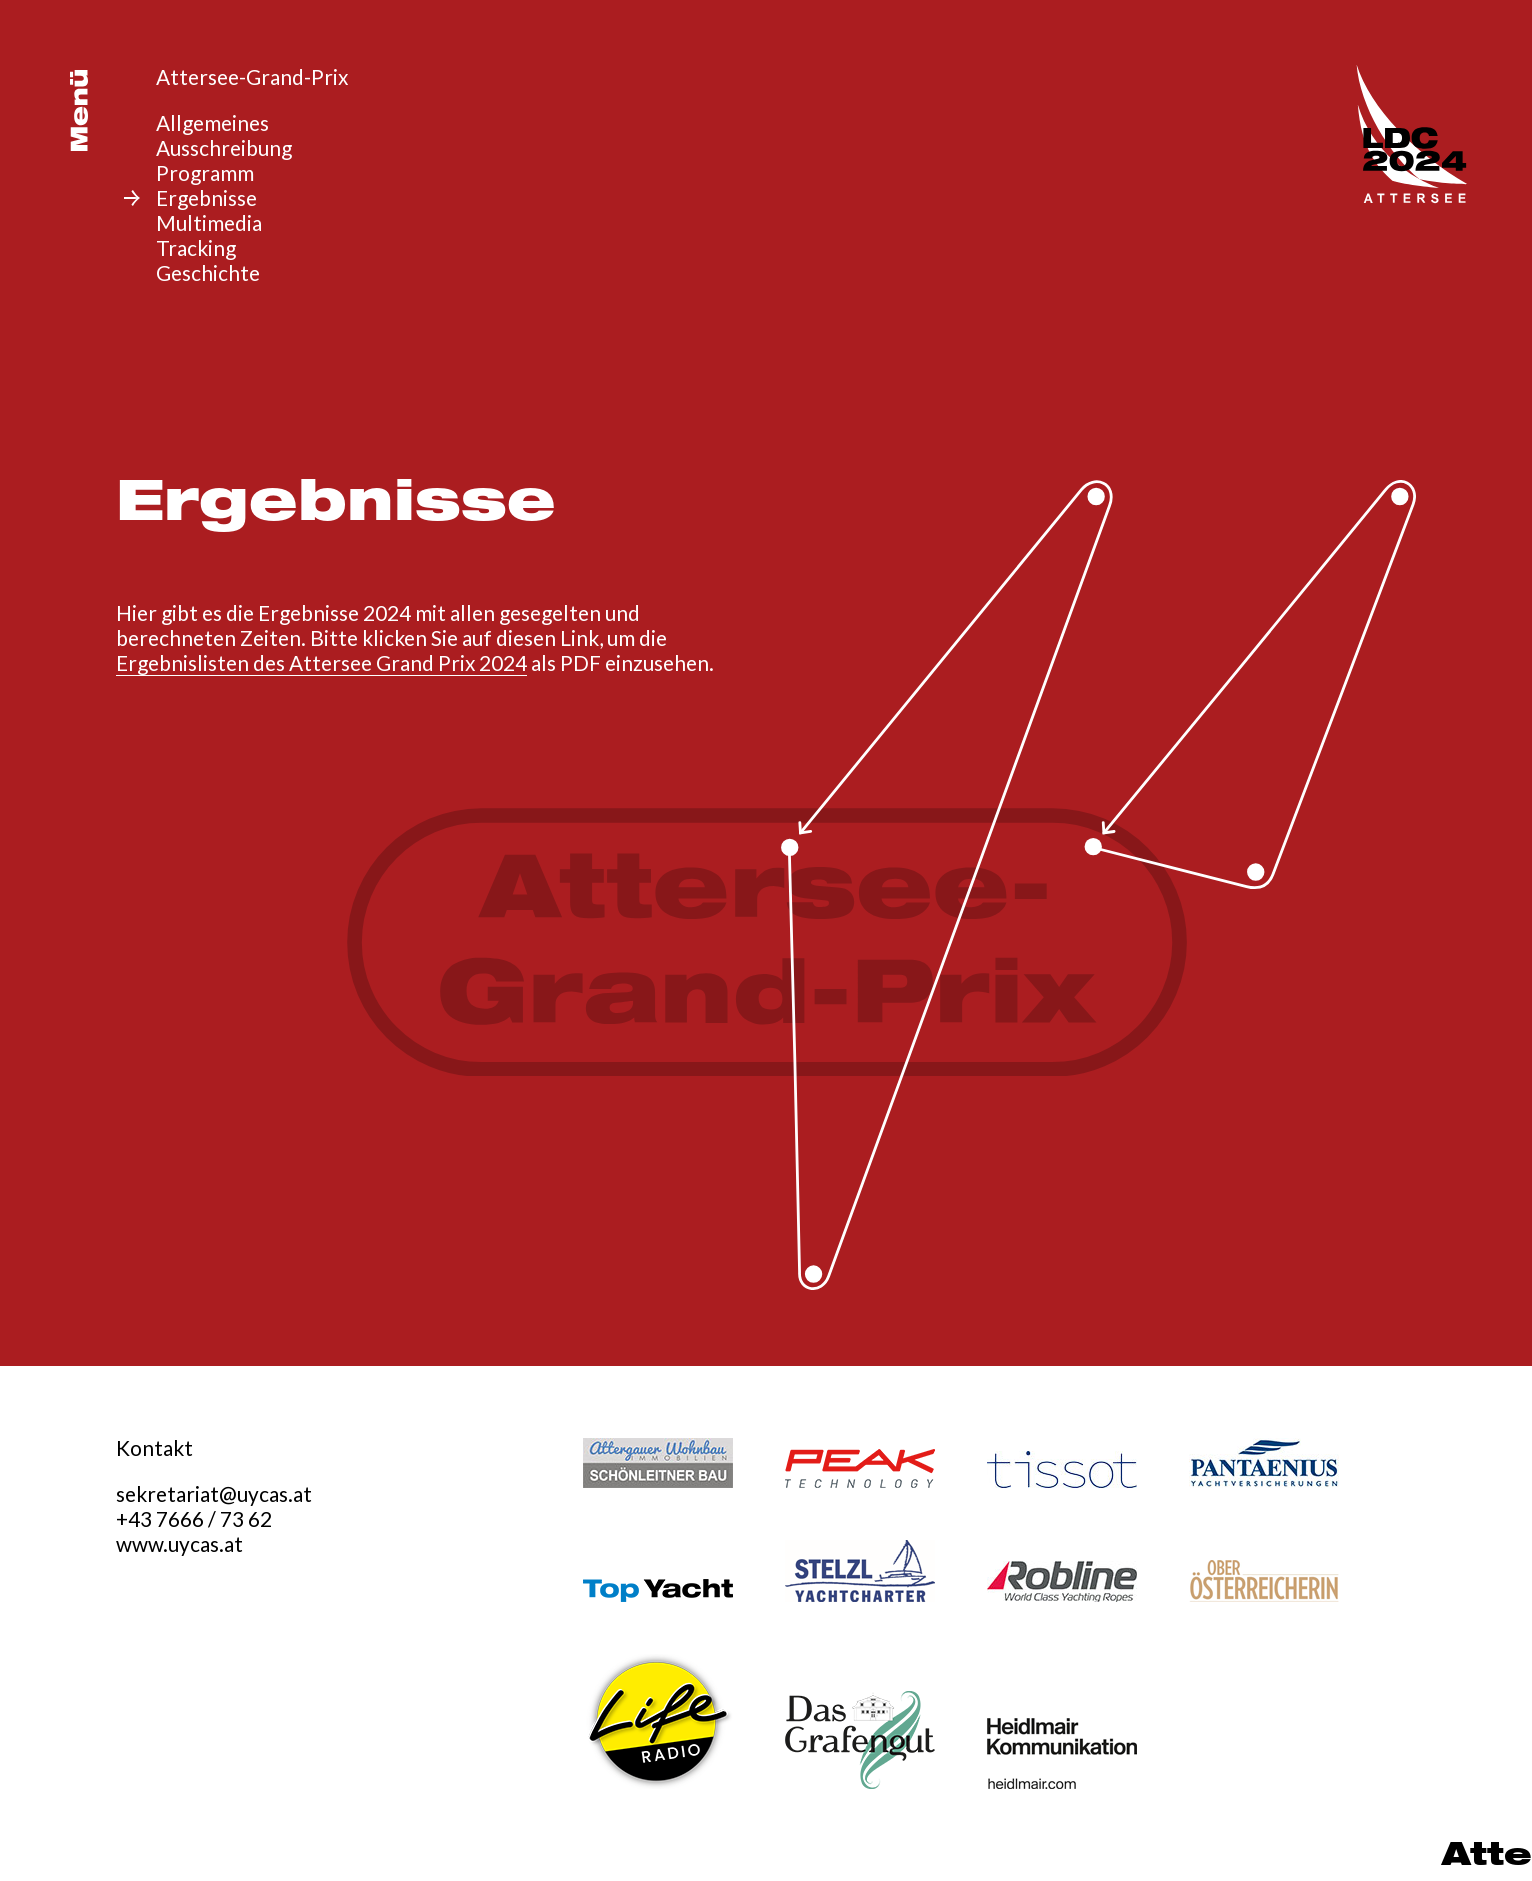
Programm (205, 172)
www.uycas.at (179, 1543)
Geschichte (208, 272)
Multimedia (209, 222)
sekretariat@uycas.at (214, 1493)
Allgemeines (212, 122)
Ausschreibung (224, 147)
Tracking (196, 247)
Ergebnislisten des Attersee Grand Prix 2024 (321, 662)
